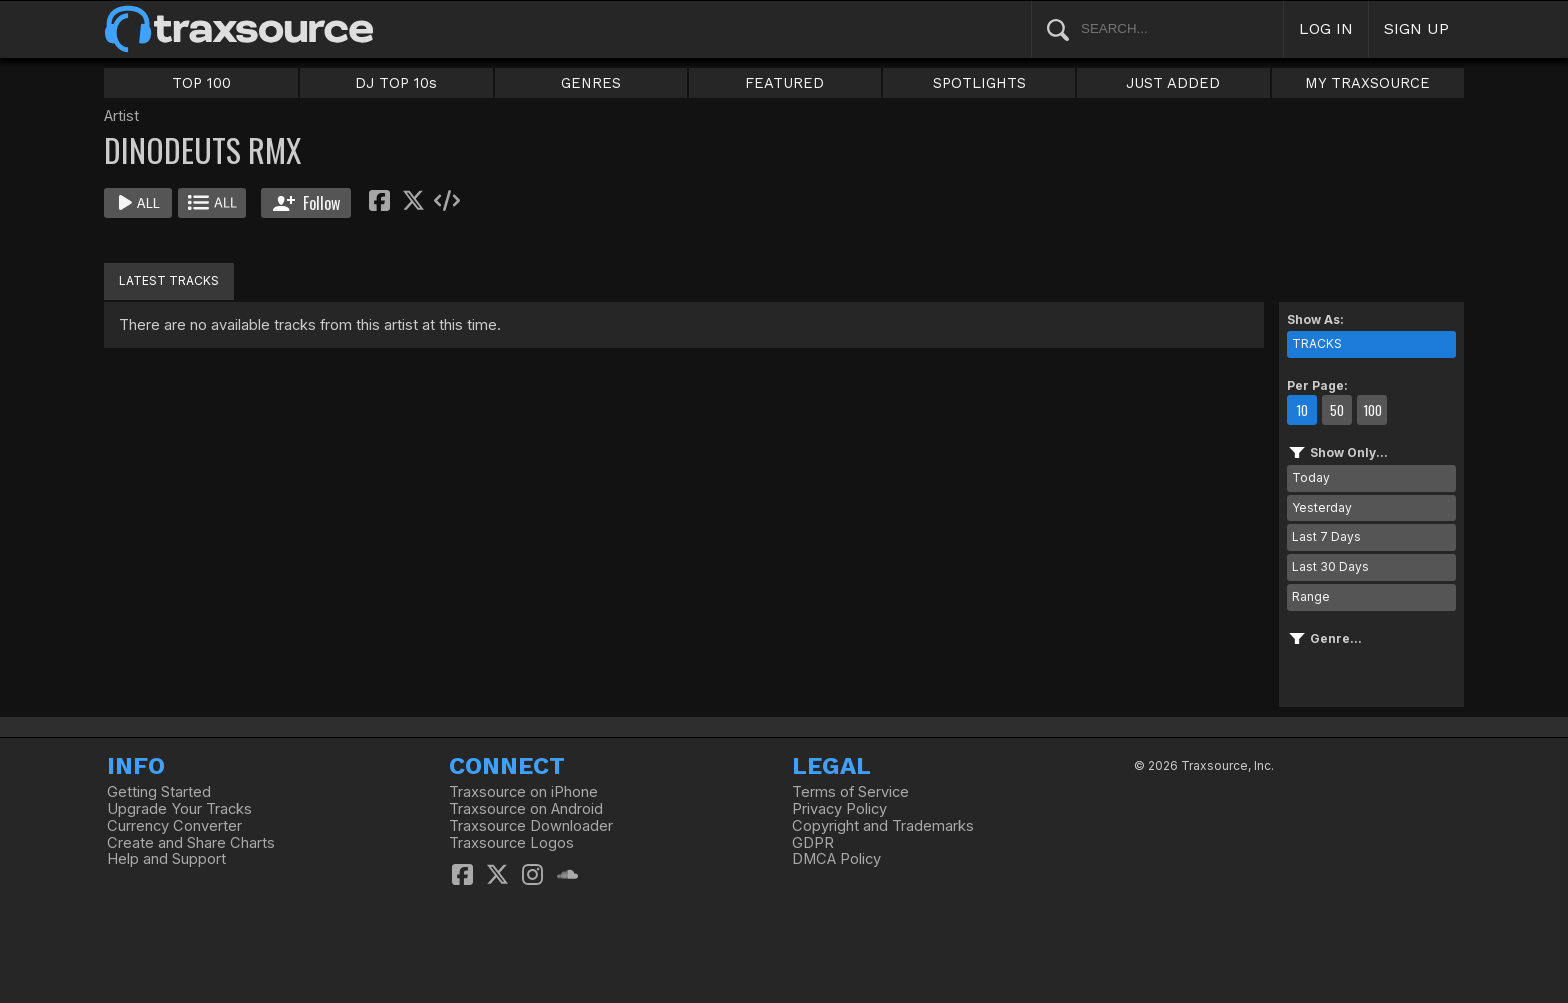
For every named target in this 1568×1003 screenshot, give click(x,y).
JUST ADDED (1173, 83)
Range (1311, 596)
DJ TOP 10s (396, 83)
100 (1372, 410)
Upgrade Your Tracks (179, 809)
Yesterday (1322, 507)
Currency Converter (174, 826)
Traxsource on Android (526, 809)
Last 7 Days (1326, 536)
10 (1302, 410)
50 (1337, 410)
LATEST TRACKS (169, 280)
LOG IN (1326, 28)
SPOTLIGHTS (979, 83)
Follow (306, 203)
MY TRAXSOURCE (1367, 83)
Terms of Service (850, 792)
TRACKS (1317, 343)
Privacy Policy (839, 809)
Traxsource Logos (511, 843)
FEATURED (784, 83)
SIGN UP (1416, 28)
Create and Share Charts (191, 843)
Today (1311, 477)
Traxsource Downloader (531, 826)
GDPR (813, 843)
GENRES (591, 83)
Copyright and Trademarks (883, 826)
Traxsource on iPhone (523, 792)
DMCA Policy (836, 859)
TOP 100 (201, 83)
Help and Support (166, 859)
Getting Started (159, 792)
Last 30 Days (1330, 566)
